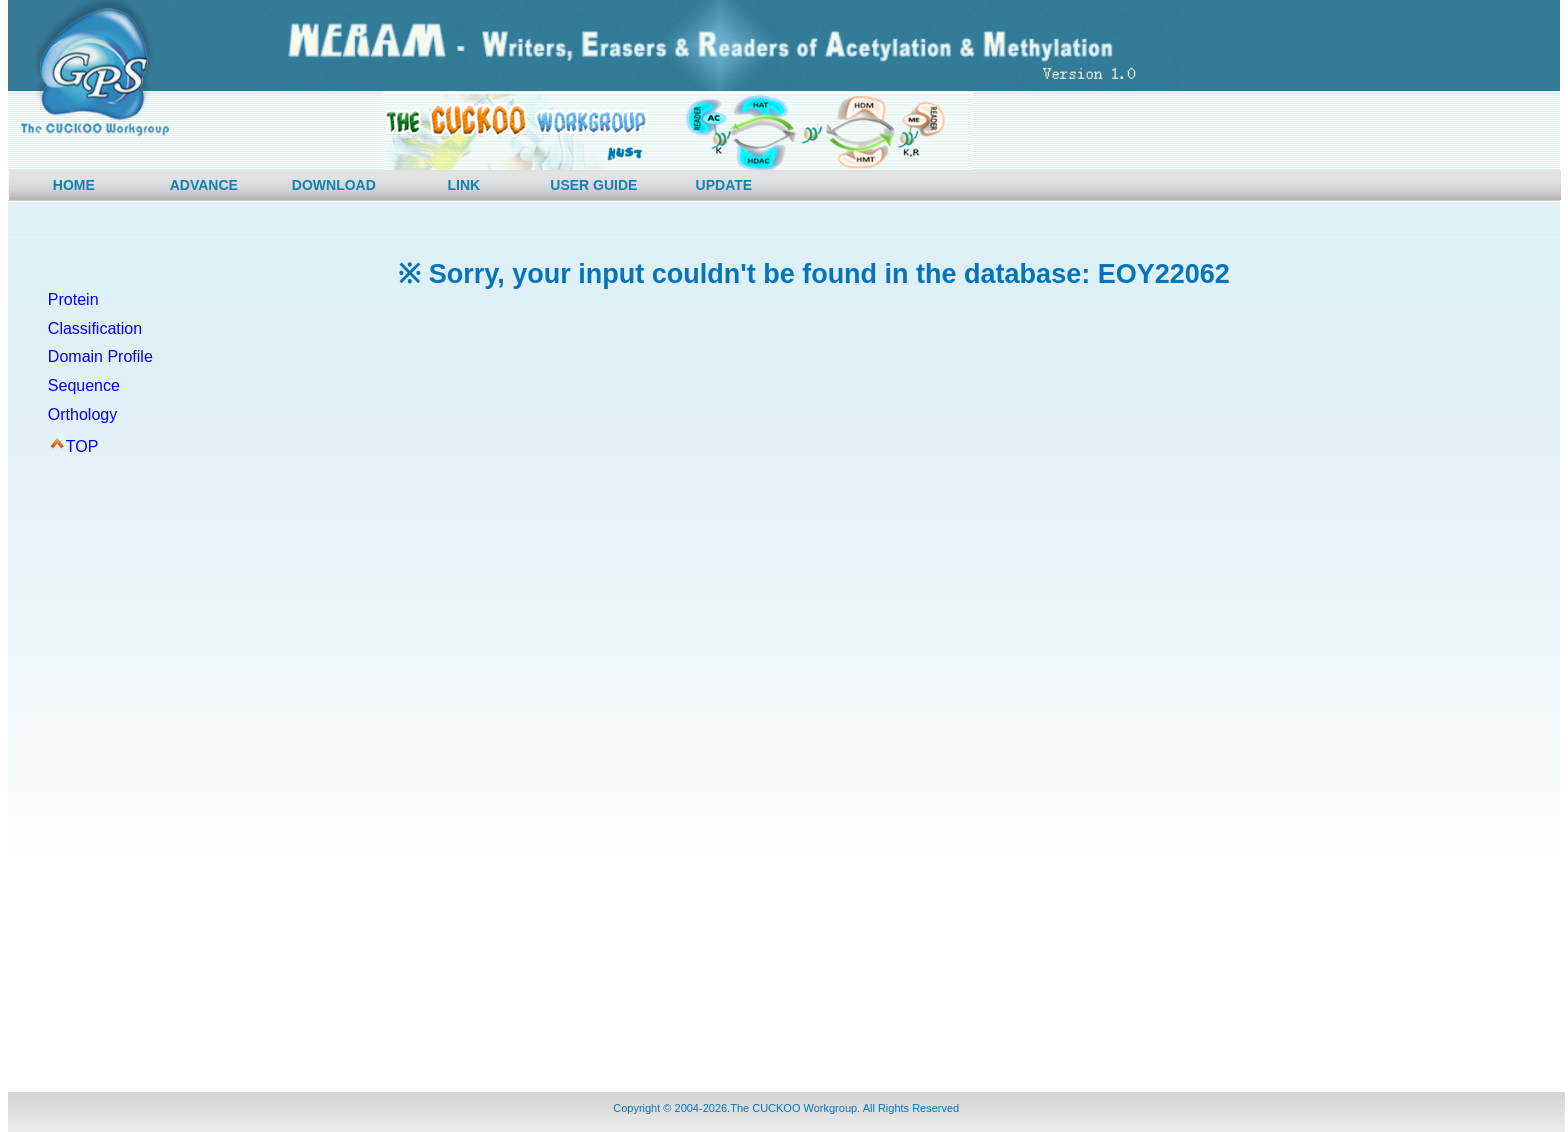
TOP (82, 446)
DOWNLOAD (334, 185)
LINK (464, 185)
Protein (73, 299)
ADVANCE (204, 185)
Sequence (84, 385)
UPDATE (724, 185)
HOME (74, 185)
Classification (95, 328)
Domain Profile (100, 356)
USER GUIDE (593, 185)
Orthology (82, 414)
